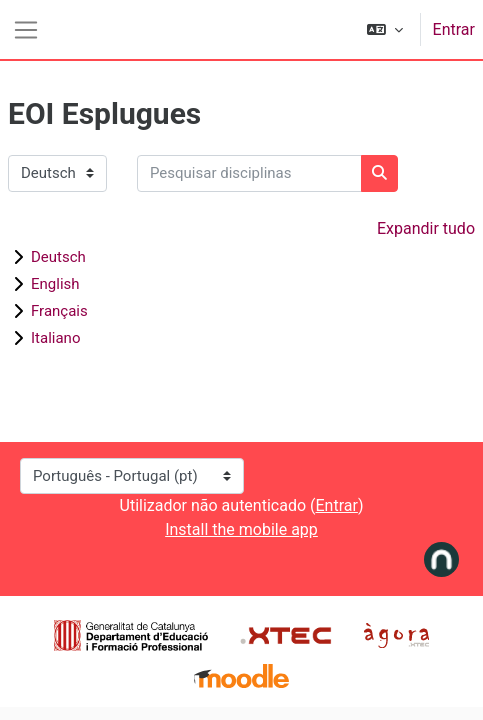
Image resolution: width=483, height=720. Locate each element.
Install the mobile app (241, 529)
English (55, 284)
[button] (385, 29)
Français (59, 311)
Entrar (454, 29)
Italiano (55, 338)
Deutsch (58, 257)
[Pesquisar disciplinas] (249, 173)
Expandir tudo (426, 228)
